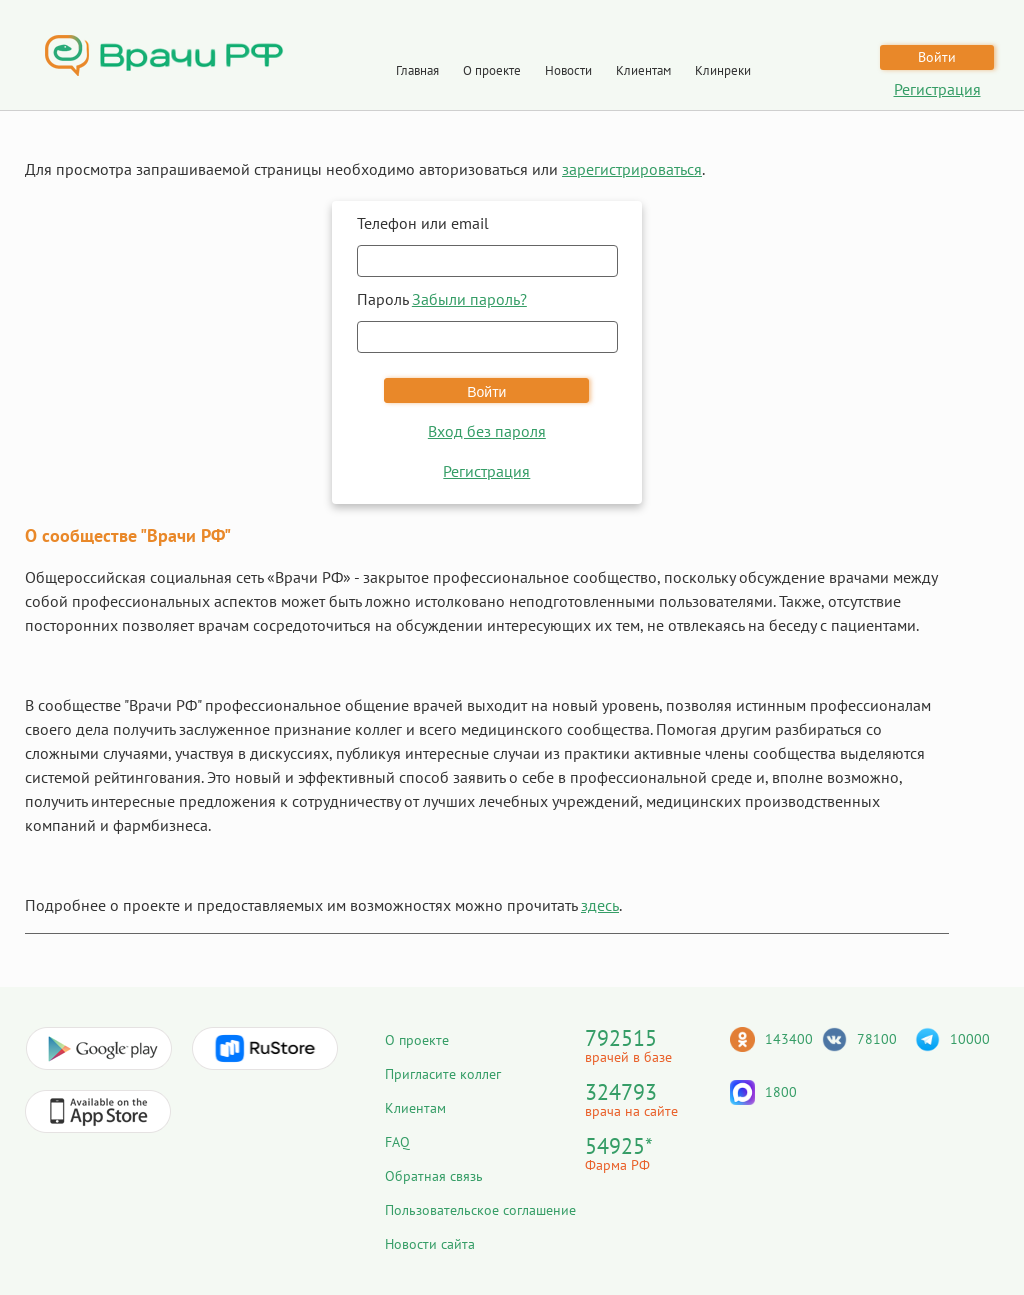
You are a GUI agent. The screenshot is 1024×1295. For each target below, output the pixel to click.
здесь (600, 905)
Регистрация (937, 89)
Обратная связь (434, 1176)
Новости (568, 70)
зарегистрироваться (632, 169)
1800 (781, 1092)
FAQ (397, 1142)
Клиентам (643, 70)
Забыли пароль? (469, 299)
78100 (877, 1039)
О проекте (492, 70)
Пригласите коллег (443, 1074)
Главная (417, 70)
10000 (970, 1039)
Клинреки (723, 70)
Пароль (442, 299)
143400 (789, 1039)
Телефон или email (423, 223)
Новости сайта (430, 1244)
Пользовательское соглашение (480, 1210)
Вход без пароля (487, 431)
